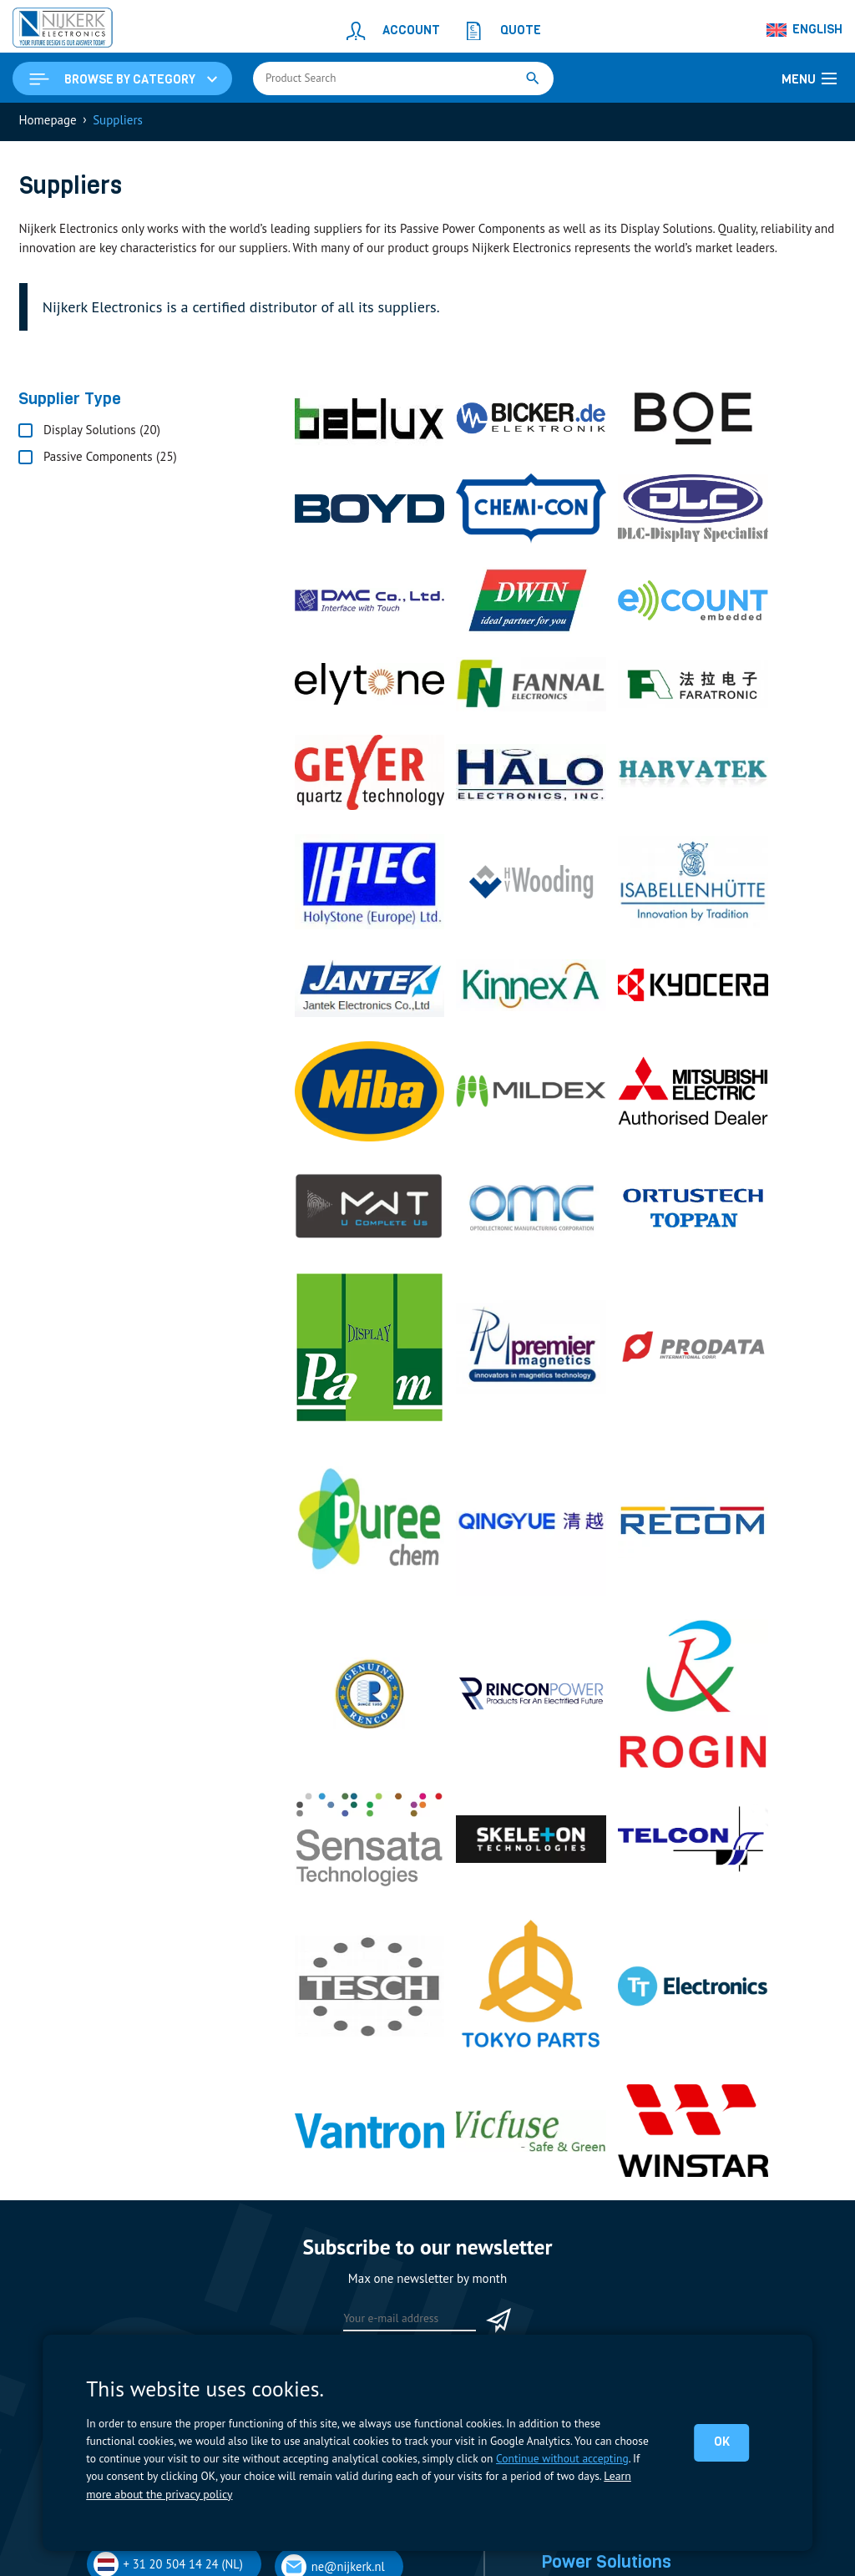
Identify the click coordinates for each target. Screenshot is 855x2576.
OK (721, 2442)
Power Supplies (582, 2211)
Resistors (565, 2191)
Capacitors (568, 2133)
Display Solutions (614, 2034)
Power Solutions (610, 2108)
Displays (563, 2059)
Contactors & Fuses (593, 2152)
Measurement (577, 2171)
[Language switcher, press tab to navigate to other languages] (804, 30)
